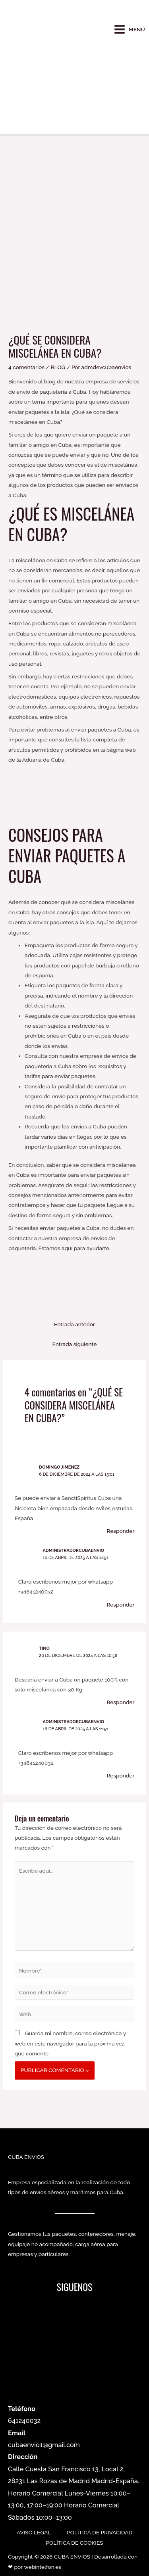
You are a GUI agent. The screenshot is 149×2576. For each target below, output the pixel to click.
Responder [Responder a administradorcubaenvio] (120, 1604)
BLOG (58, 367)
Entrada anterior (74, 1324)
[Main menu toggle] (129, 29)
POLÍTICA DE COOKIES (74, 2543)
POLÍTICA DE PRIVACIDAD (99, 2532)
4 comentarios (26, 367)
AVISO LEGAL (34, 2532)
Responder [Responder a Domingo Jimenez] (120, 1531)
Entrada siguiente (74, 1344)
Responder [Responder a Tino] (120, 1702)
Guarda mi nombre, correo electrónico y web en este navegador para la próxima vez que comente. (70, 2043)
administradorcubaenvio (73, 1550)
